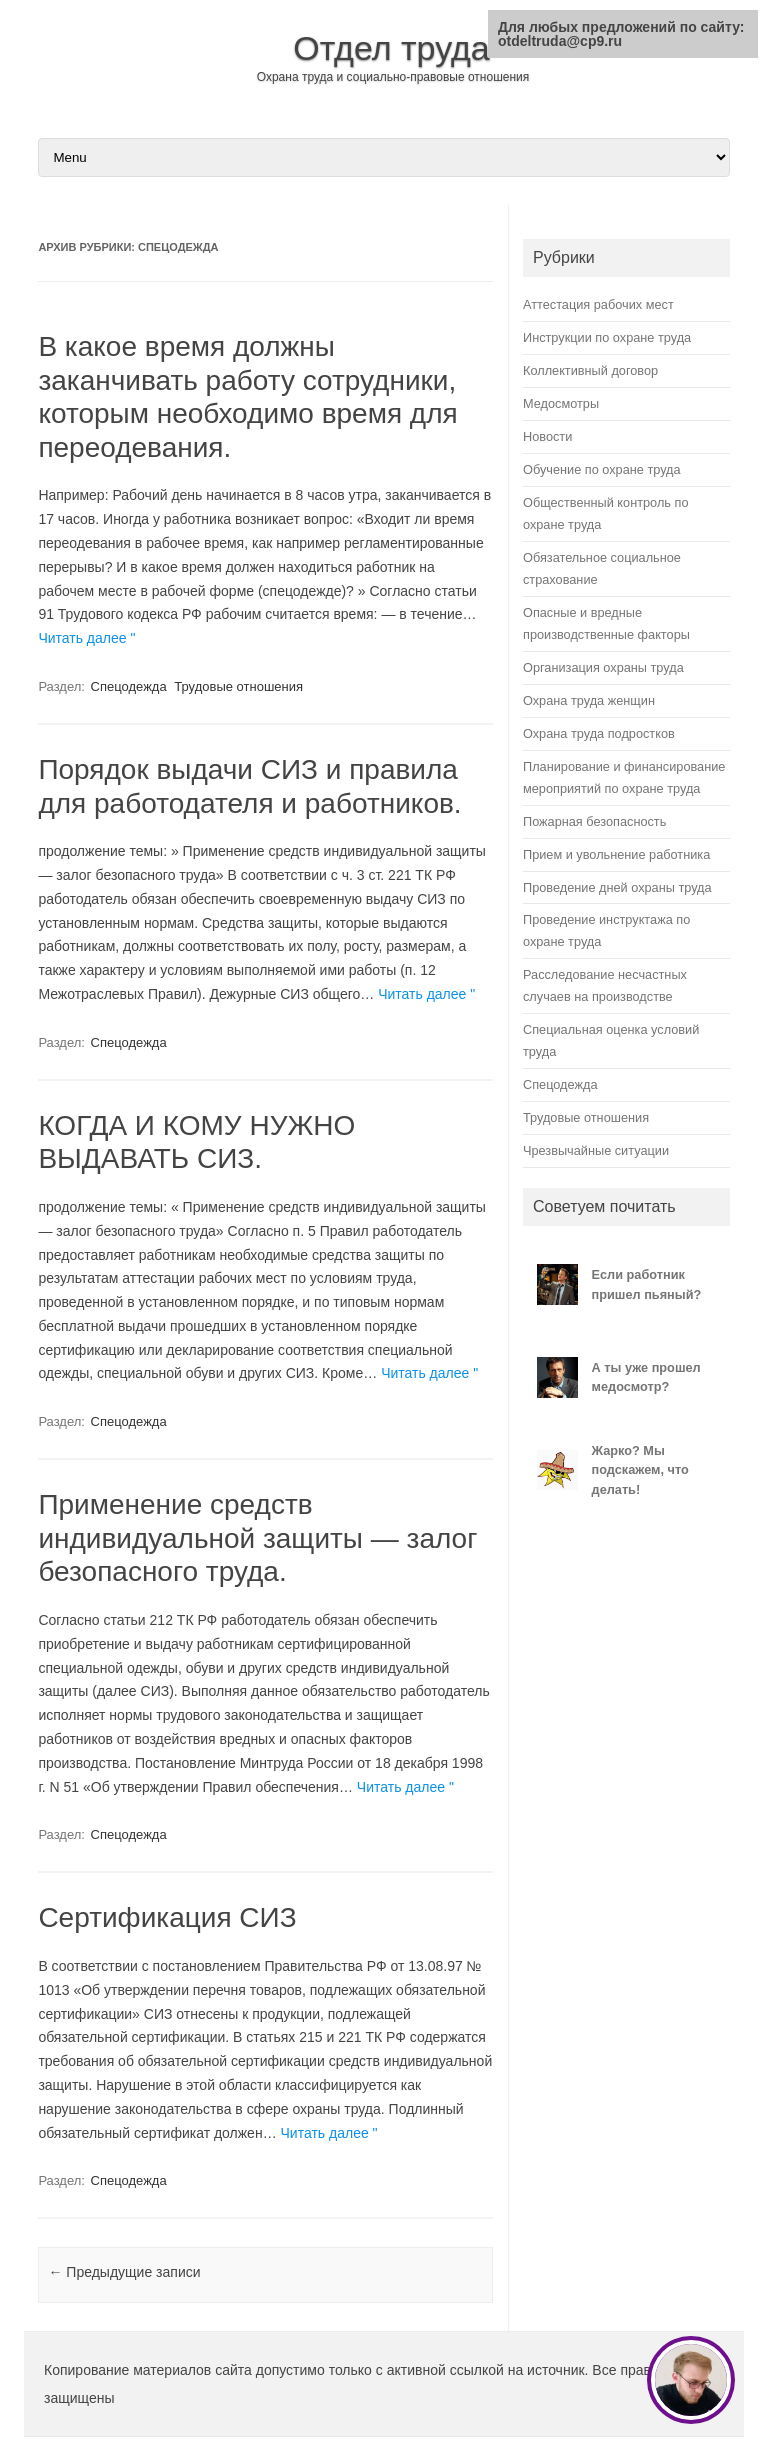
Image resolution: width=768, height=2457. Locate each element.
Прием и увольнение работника (616, 854)
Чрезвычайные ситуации (596, 1150)
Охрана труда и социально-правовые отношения (393, 77)
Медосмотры (561, 403)
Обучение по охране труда (602, 469)
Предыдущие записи (124, 2272)
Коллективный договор (590, 370)
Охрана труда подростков (599, 733)
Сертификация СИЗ (167, 1917)
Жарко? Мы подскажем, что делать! (640, 1470)
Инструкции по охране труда (607, 337)
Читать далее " (86, 638)
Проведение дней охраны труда (617, 887)
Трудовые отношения (238, 686)
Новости (547, 436)
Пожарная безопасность (594, 821)
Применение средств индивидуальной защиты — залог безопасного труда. (257, 1538)
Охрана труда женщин (589, 700)
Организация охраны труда (603, 667)
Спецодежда (129, 686)
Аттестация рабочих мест (598, 304)
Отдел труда (391, 48)
